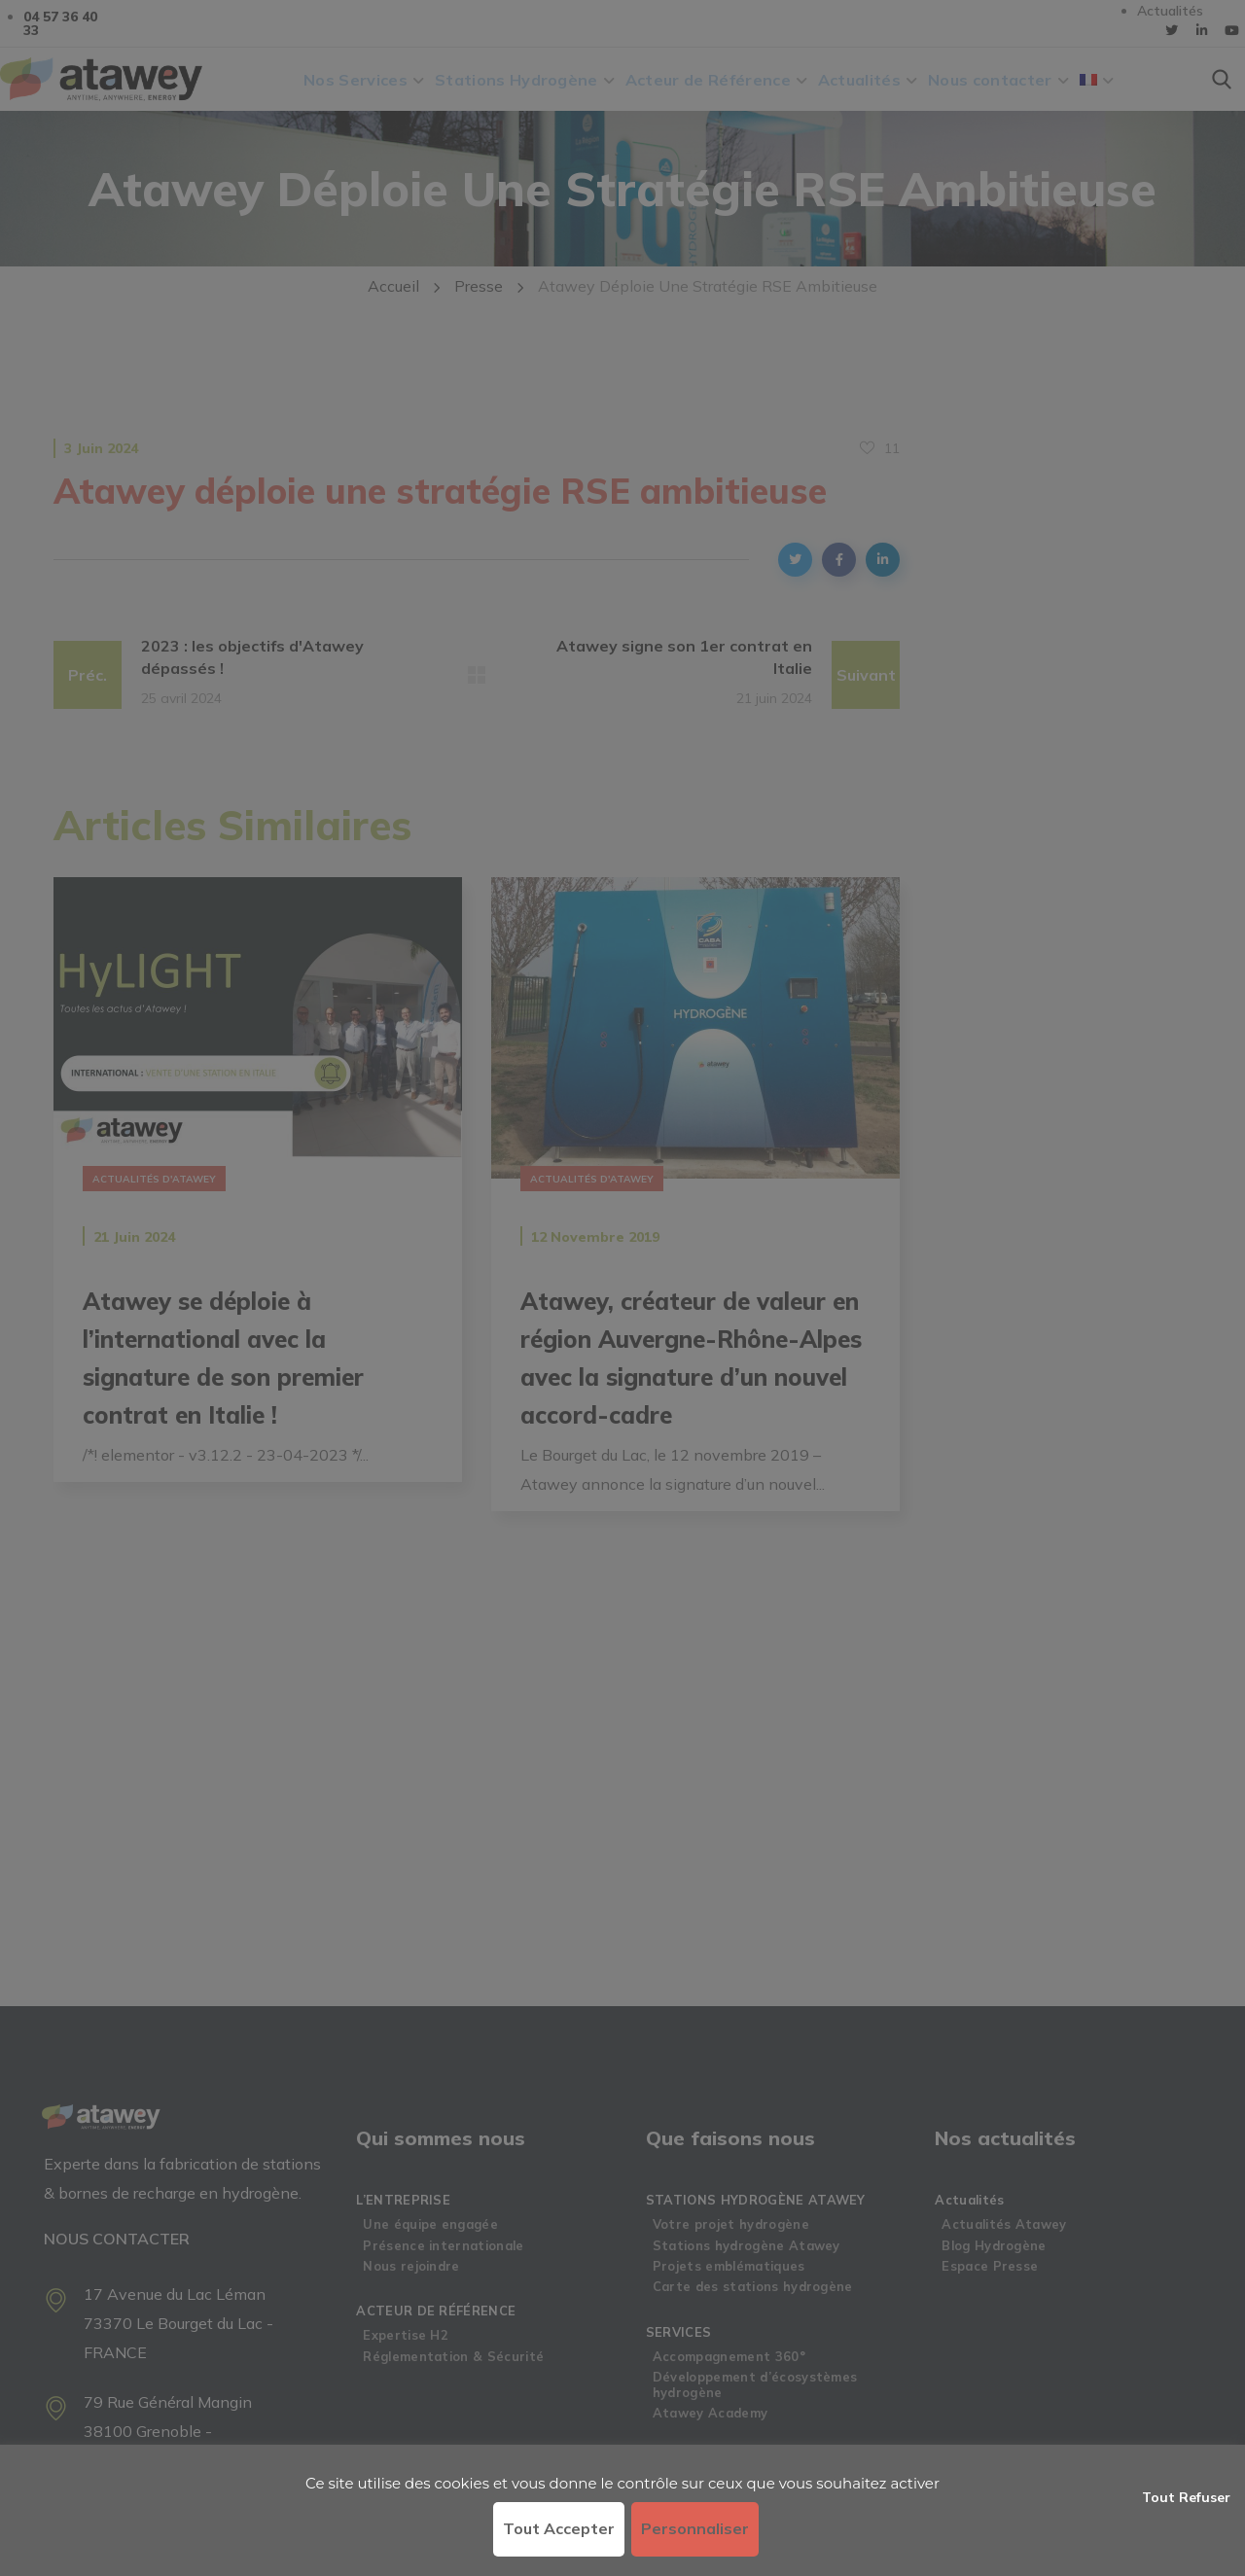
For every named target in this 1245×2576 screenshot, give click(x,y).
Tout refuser (1186, 2497)
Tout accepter (559, 2528)
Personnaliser (695, 2528)
